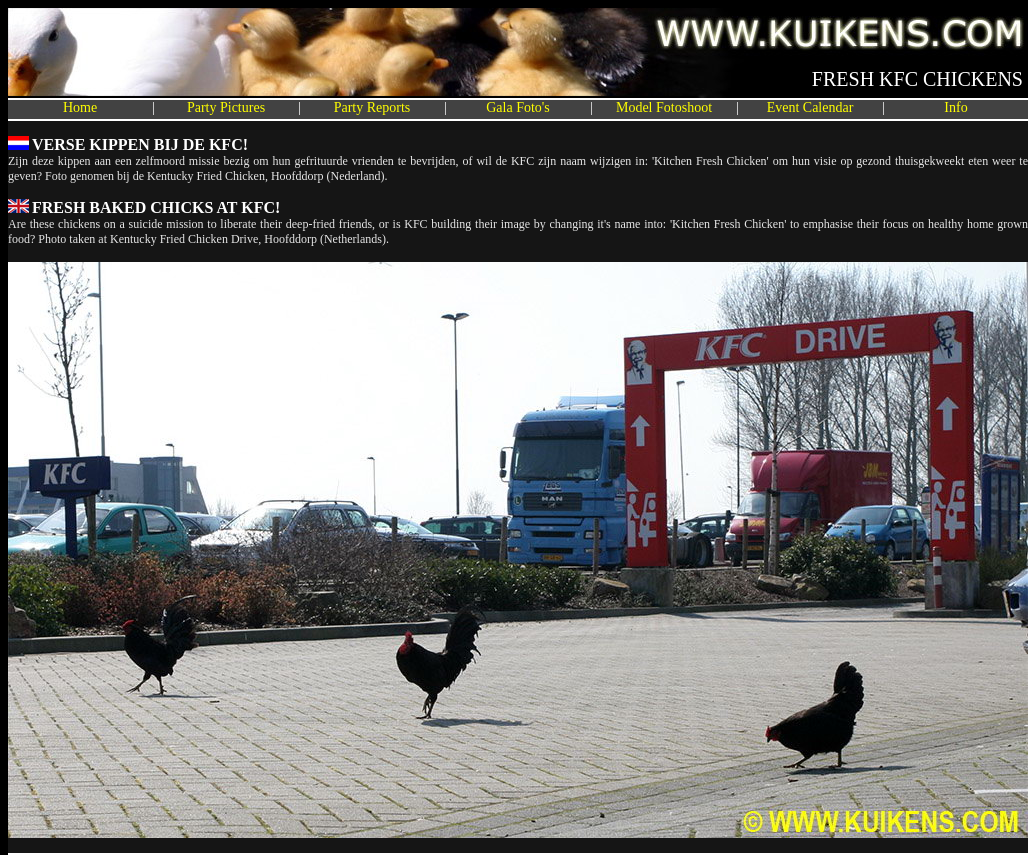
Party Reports (372, 107)
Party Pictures (226, 107)
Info (955, 107)
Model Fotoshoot (664, 107)
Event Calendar (810, 107)
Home (80, 107)
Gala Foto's (518, 107)
